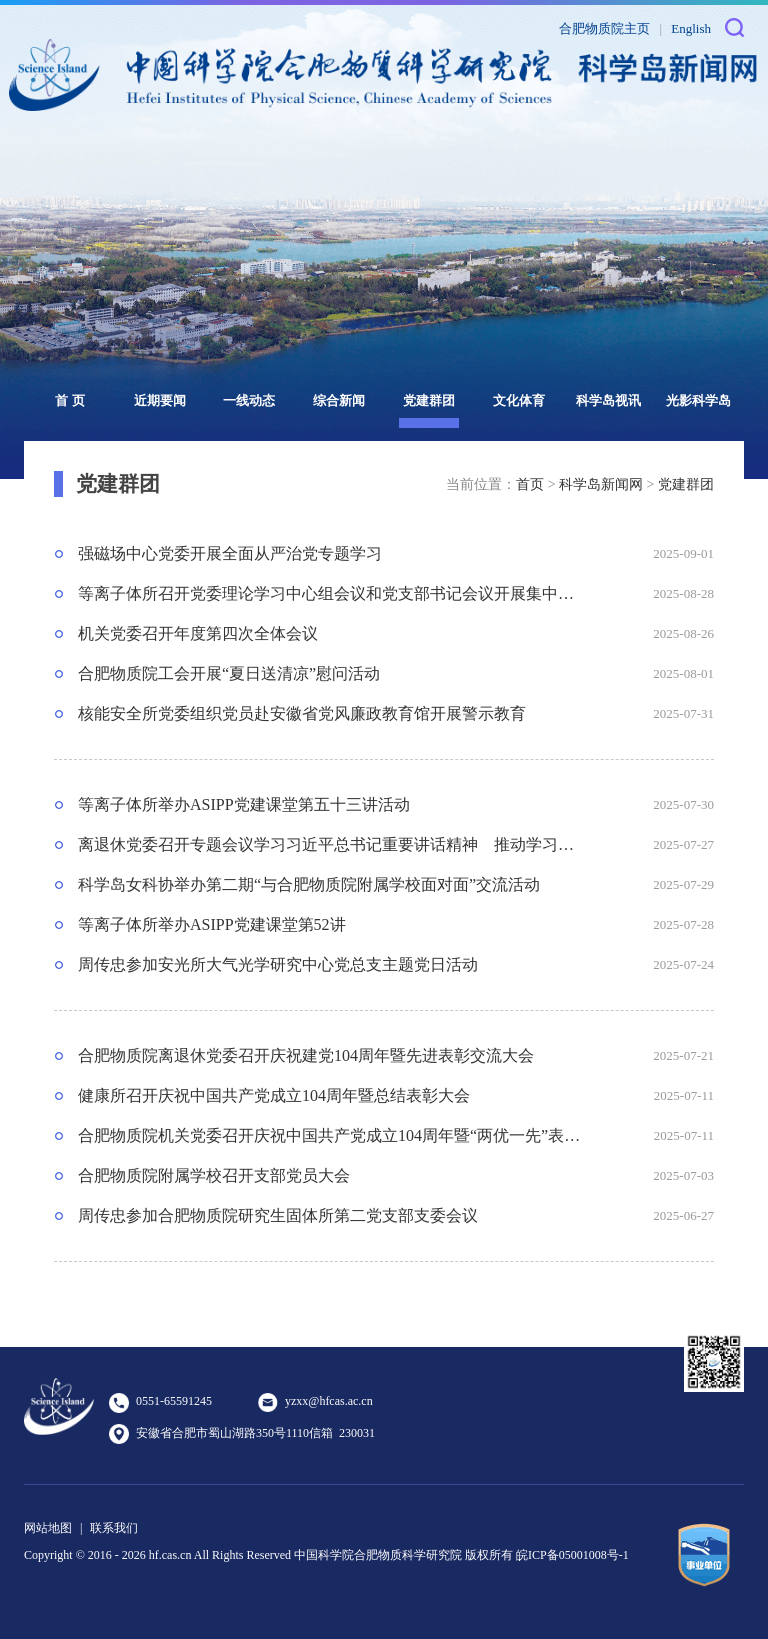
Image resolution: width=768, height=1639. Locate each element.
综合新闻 (339, 400)
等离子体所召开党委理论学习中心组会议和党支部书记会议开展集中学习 (330, 593)
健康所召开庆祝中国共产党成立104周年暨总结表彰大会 (274, 1095)
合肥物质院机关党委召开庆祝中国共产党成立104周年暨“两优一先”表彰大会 (330, 1135)
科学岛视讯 (608, 400)
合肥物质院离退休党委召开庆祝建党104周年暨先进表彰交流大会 (306, 1055)
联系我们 (114, 1528)
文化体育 (519, 400)
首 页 (69, 400)
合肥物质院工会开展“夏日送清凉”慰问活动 (229, 673)
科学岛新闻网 (601, 484)
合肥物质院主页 (604, 28)
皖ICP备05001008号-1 (572, 1555)
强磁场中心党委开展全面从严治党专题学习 (230, 553)
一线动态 (249, 400)
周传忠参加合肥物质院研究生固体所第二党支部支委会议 (278, 1215)
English (691, 28)
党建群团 (429, 400)
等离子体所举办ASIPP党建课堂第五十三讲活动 (244, 804)
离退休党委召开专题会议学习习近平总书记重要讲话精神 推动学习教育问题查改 (330, 844)
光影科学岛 (698, 400)
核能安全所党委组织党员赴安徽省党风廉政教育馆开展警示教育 (302, 713)
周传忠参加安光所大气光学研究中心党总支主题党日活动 (278, 964)
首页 (530, 484)
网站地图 (48, 1528)
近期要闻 (160, 400)
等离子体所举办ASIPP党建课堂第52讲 (212, 924)
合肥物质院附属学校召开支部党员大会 (214, 1175)
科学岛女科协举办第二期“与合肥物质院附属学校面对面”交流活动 (309, 884)
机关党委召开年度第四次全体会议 (198, 633)
